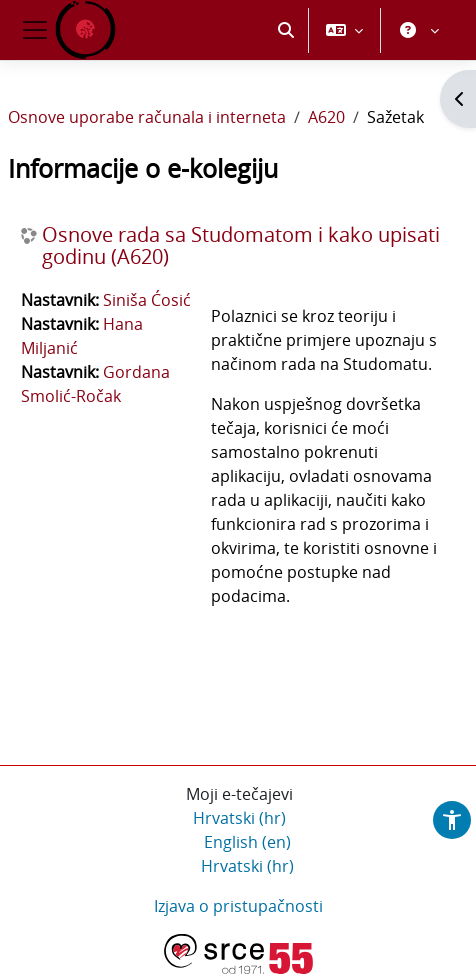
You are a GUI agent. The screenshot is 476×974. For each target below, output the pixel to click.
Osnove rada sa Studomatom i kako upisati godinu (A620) (241, 246)
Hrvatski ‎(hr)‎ (239, 818)
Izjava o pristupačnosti (238, 906)
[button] (286, 30)
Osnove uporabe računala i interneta (147, 117)
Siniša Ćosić (147, 300)
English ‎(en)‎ (247, 842)
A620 (326, 117)
